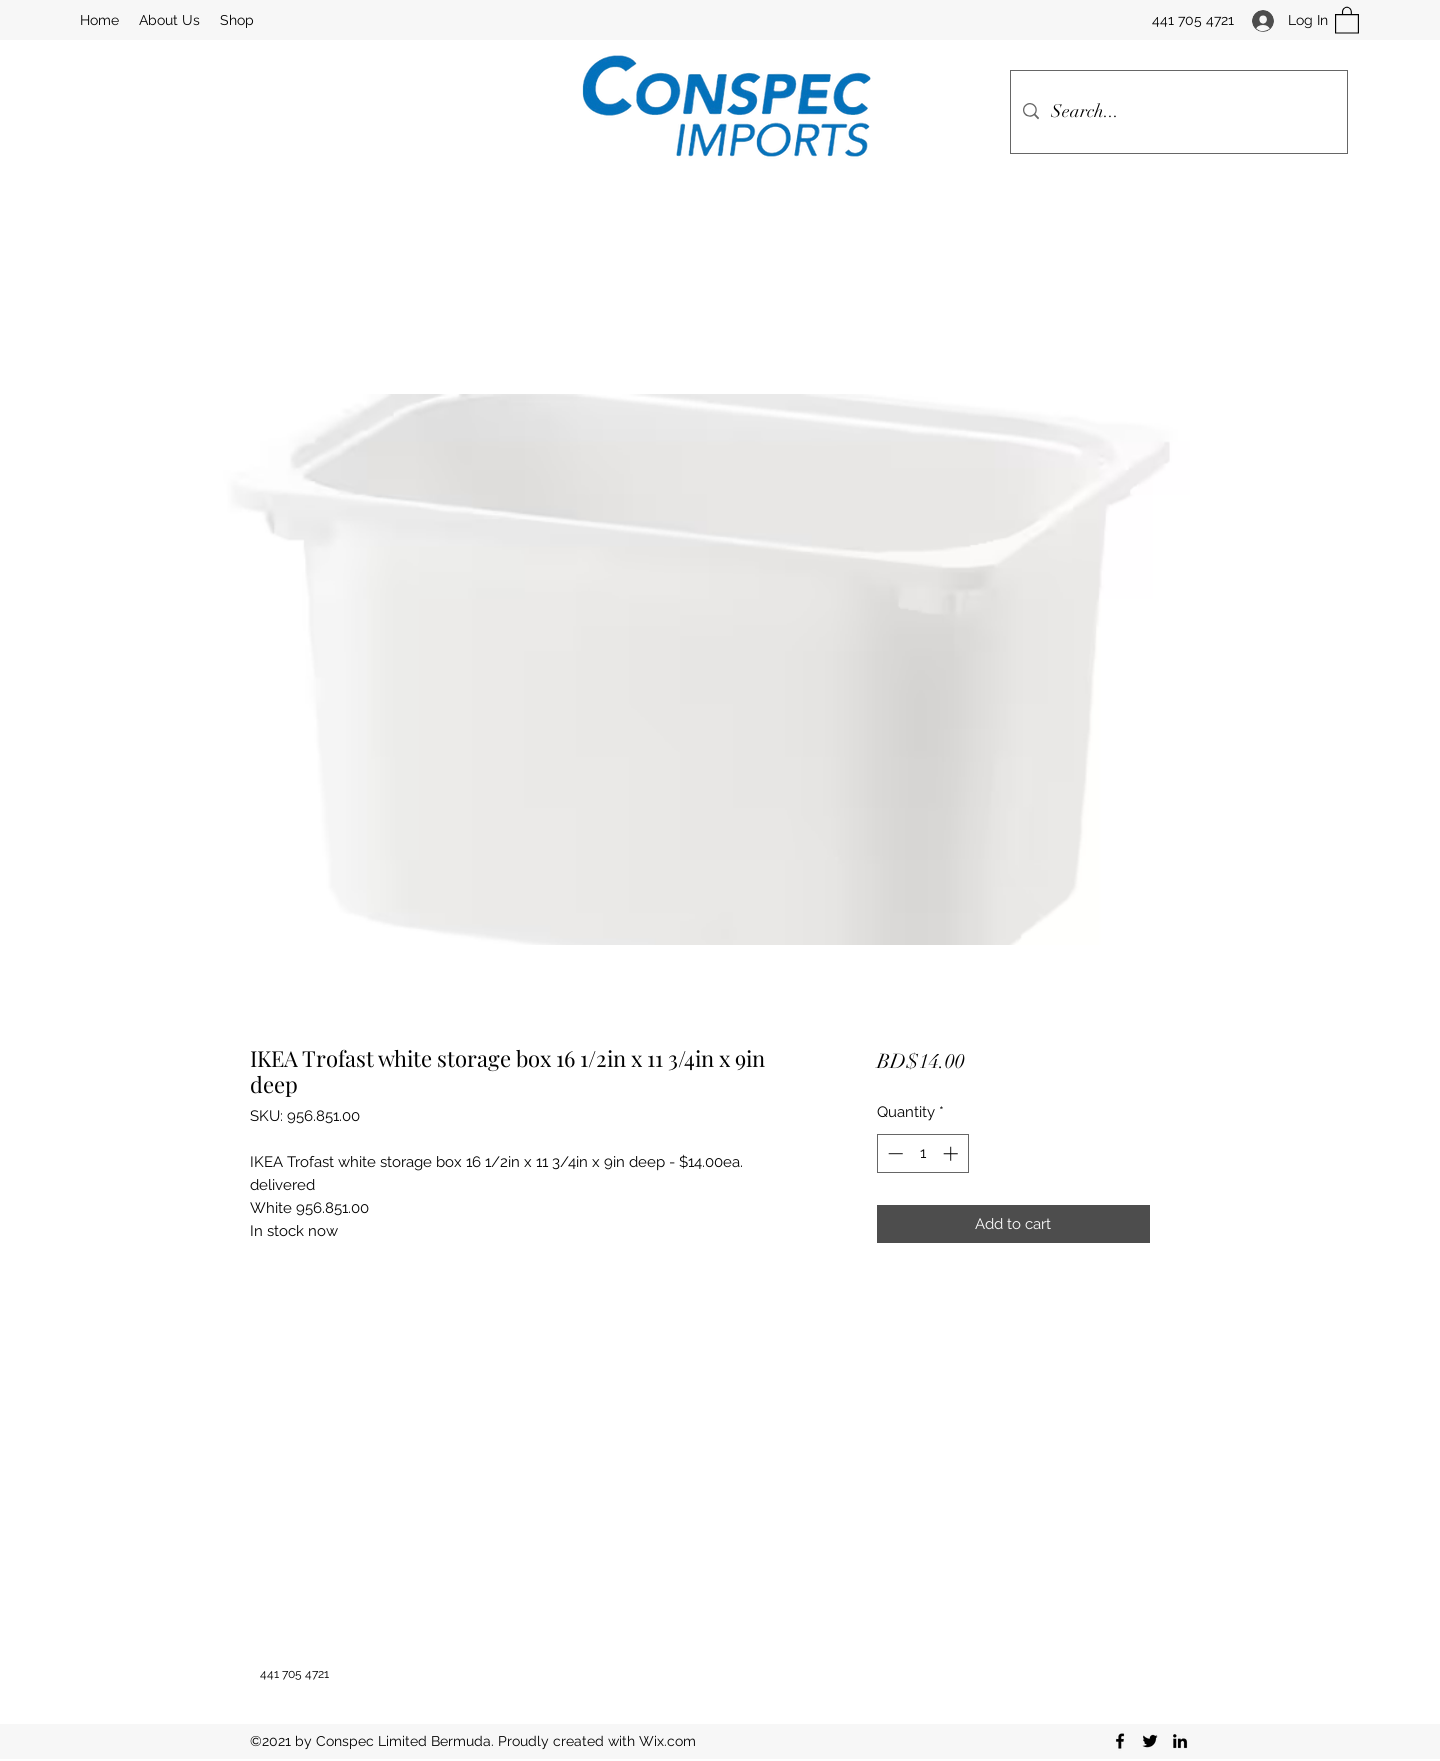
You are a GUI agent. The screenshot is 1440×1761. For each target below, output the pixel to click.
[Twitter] (1150, 1741)
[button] (1347, 19)
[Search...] (1178, 112)
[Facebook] (1120, 1741)
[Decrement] (893, 1153)
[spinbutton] (922, 1153)
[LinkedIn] (1180, 1741)
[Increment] (952, 1153)
